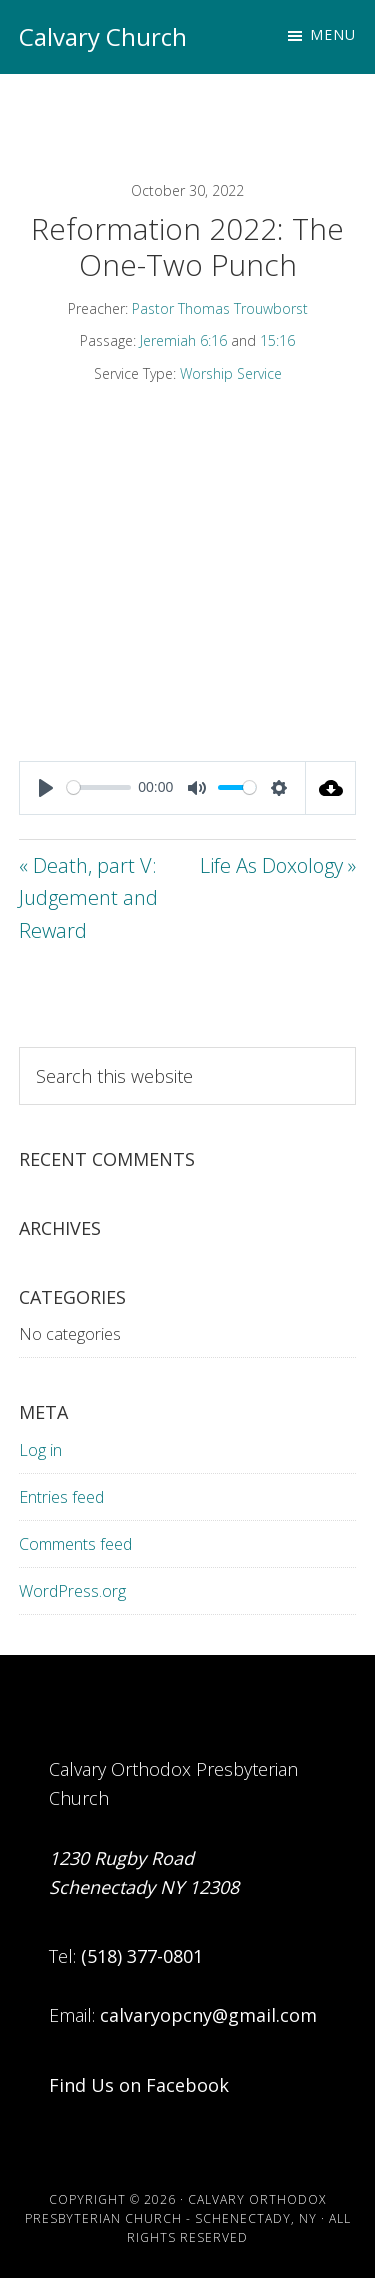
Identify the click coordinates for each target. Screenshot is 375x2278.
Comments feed (75, 1544)
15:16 (277, 340)
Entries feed (61, 1497)
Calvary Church (103, 36)
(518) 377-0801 (142, 1956)
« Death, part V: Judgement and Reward (88, 898)
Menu (333, 34)
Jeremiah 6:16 (183, 340)
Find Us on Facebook (139, 2085)
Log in (40, 1450)
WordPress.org (72, 1591)
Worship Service (231, 373)
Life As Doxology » (278, 865)
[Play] (46, 788)
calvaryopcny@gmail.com (208, 2015)
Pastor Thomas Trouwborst (220, 308)
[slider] (99, 787)
